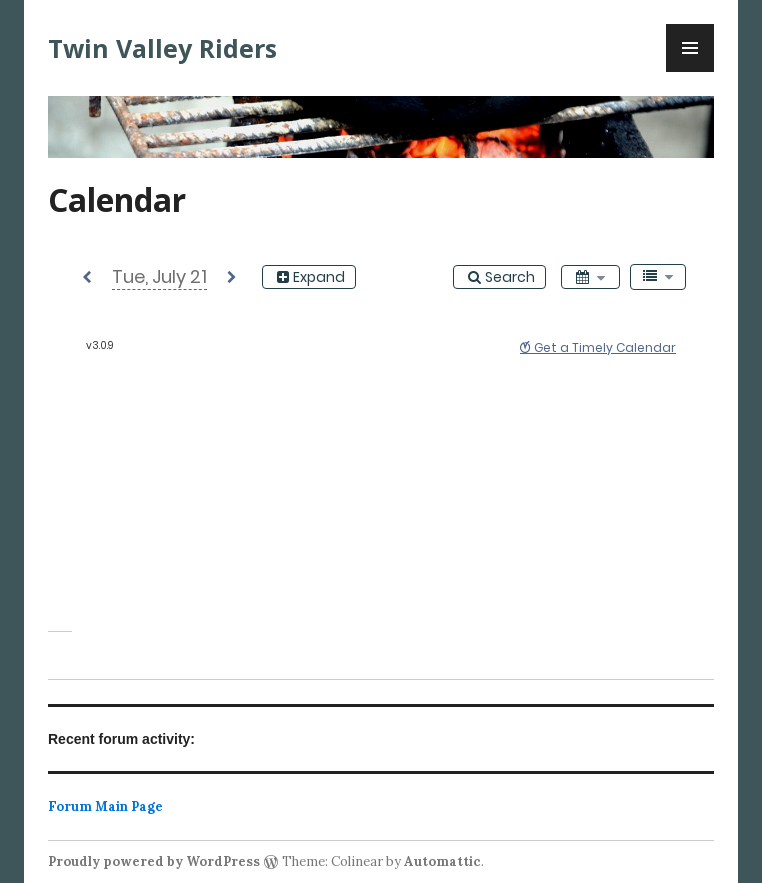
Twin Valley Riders (162, 48)
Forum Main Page (105, 806)
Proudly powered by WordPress (154, 861)
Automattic (442, 861)
